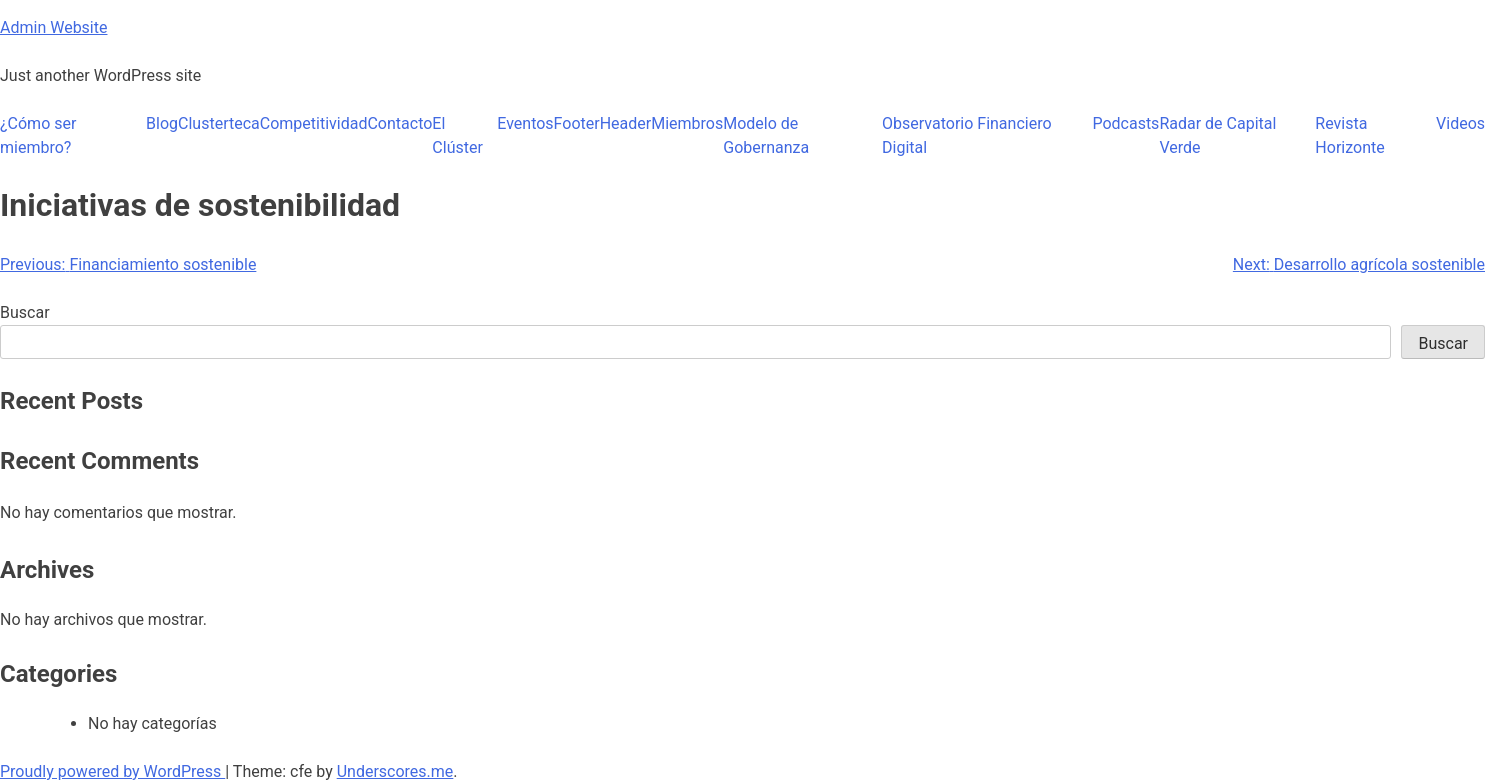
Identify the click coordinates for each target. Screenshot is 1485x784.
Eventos (525, 123)
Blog (162, 123)
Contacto (399, 123)
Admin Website (53, 27)
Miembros (687, 123)
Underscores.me (395, 771)
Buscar (25, 312)
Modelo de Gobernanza (766, 135)
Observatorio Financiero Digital (967, 135)
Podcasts (1125, 123)
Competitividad (314, 123)
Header (626, 123)
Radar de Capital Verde (1217, 135)
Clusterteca (219, 123)
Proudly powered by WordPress (112, 771)
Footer (577, 123)
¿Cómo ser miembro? (38, 135)
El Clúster (457, 135)
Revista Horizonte (1349, 135)
